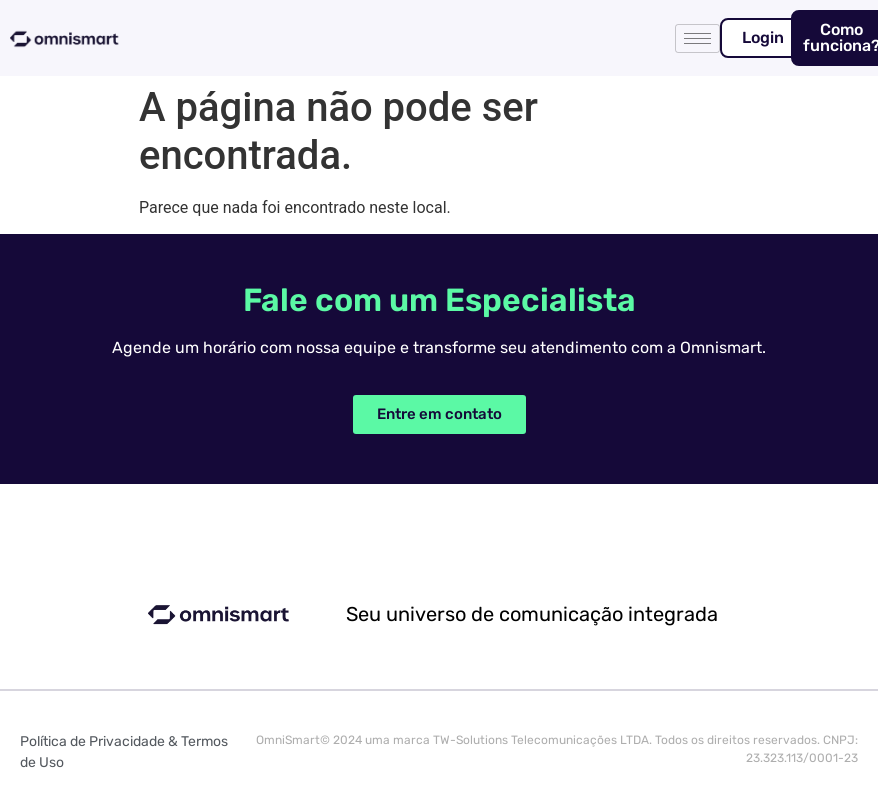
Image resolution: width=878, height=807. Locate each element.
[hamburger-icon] (697, 38)
